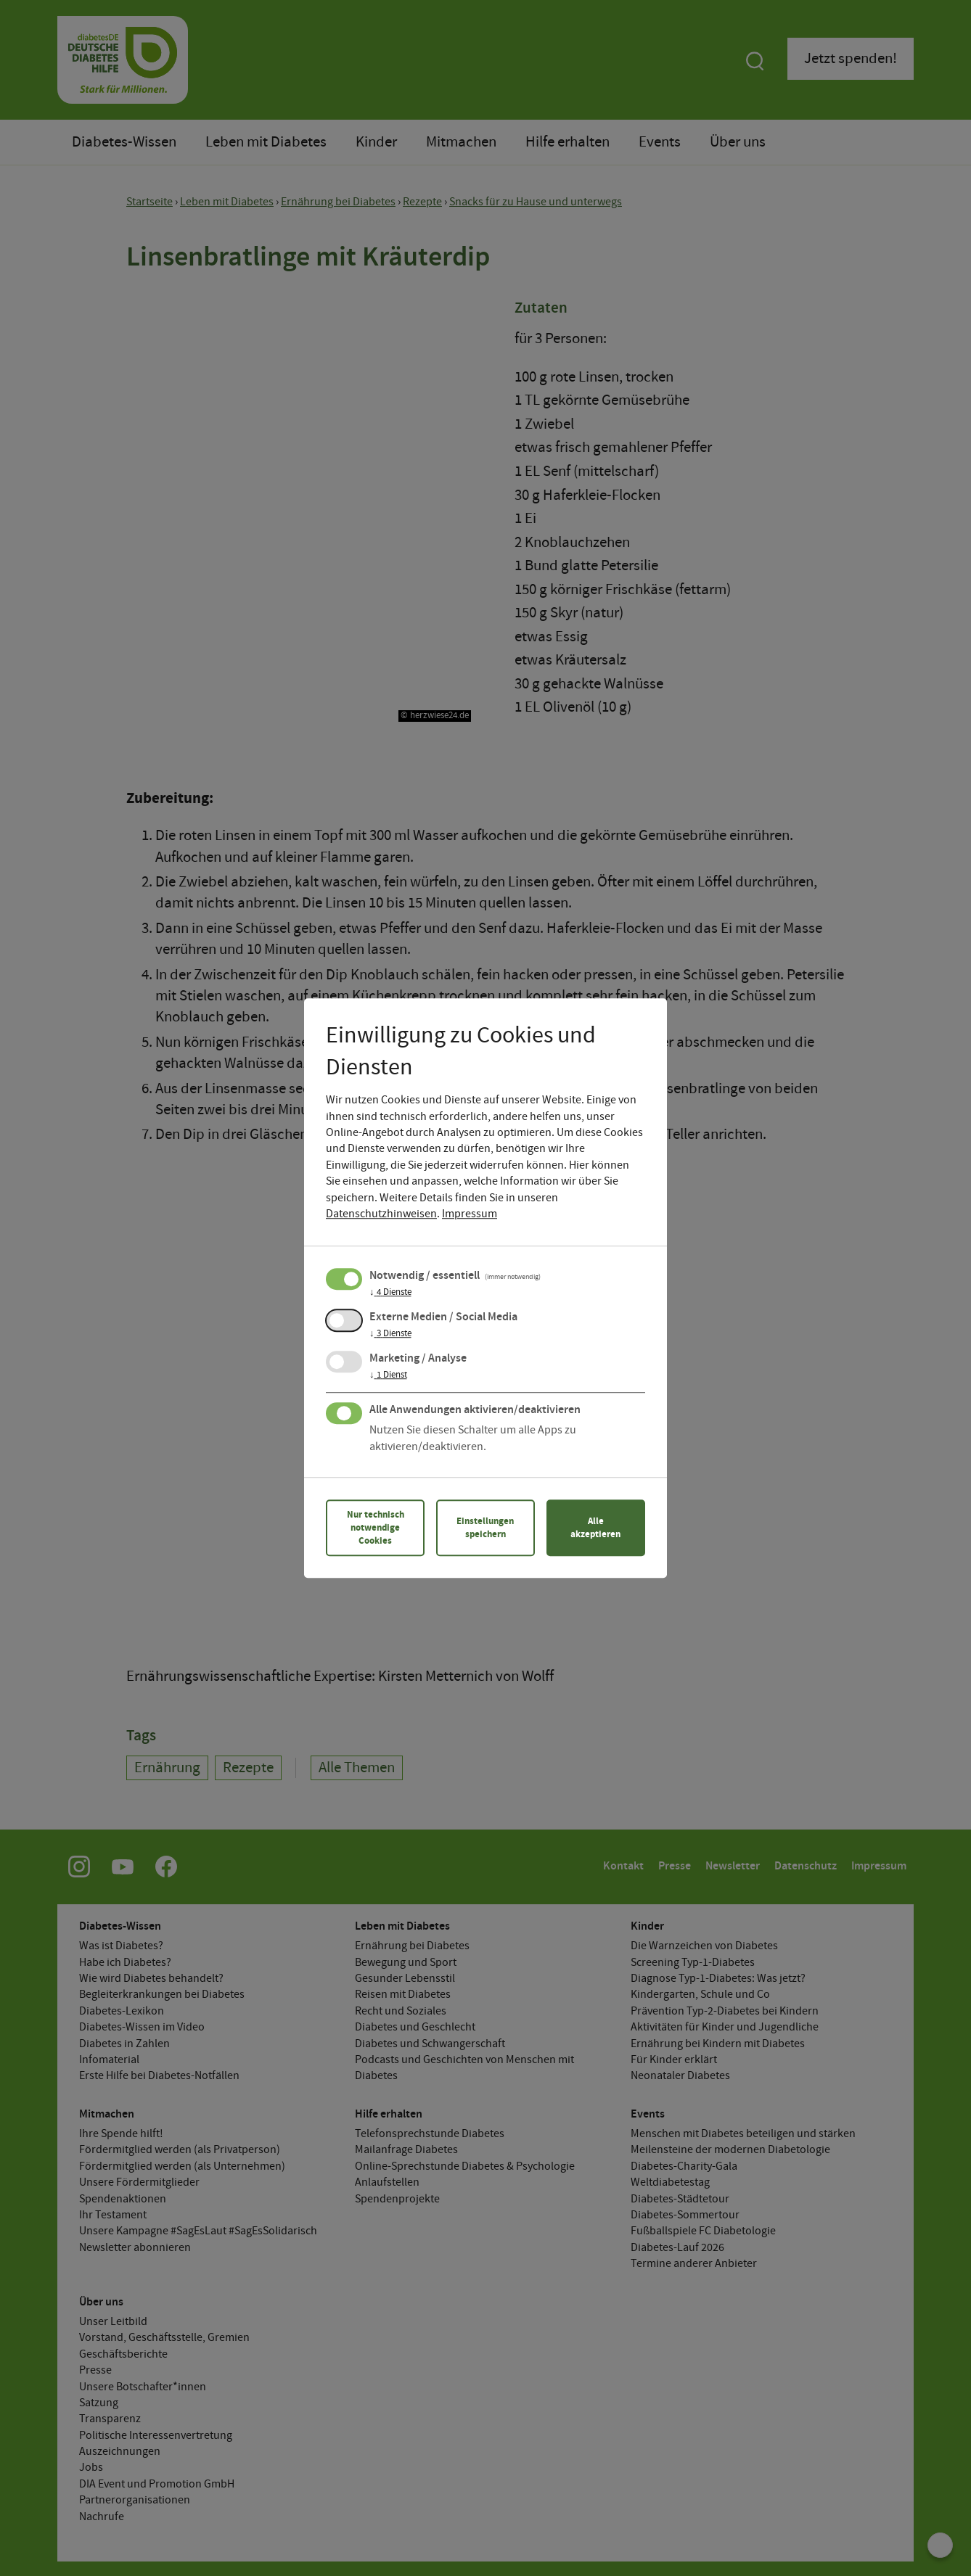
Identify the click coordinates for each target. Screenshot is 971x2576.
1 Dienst (388, 1375)
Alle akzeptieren (595, 1528)
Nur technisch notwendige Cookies (375, 1527)
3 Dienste (390, 1334)
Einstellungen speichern (485, 1528)
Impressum (469, 1214)
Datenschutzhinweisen (381, 1214)
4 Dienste (390, 1292)
